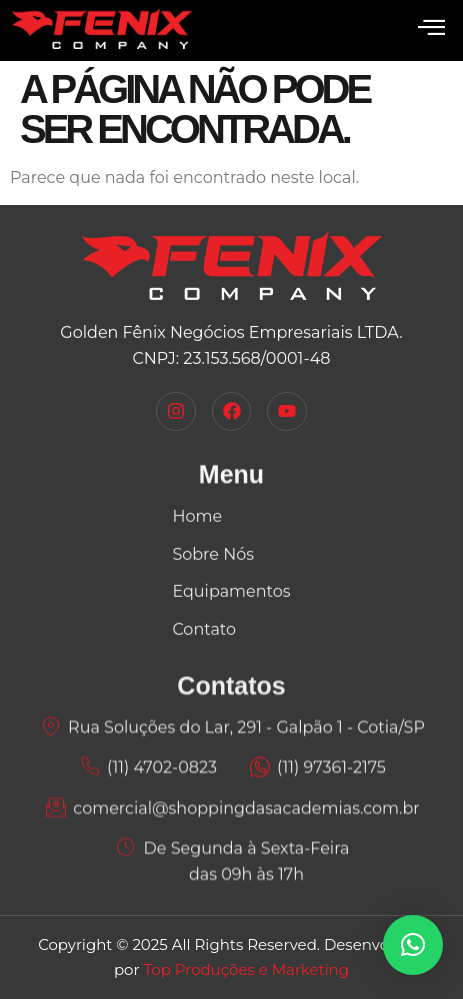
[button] (413, 945)
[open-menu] (431, 28)
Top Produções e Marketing (246, 969)
